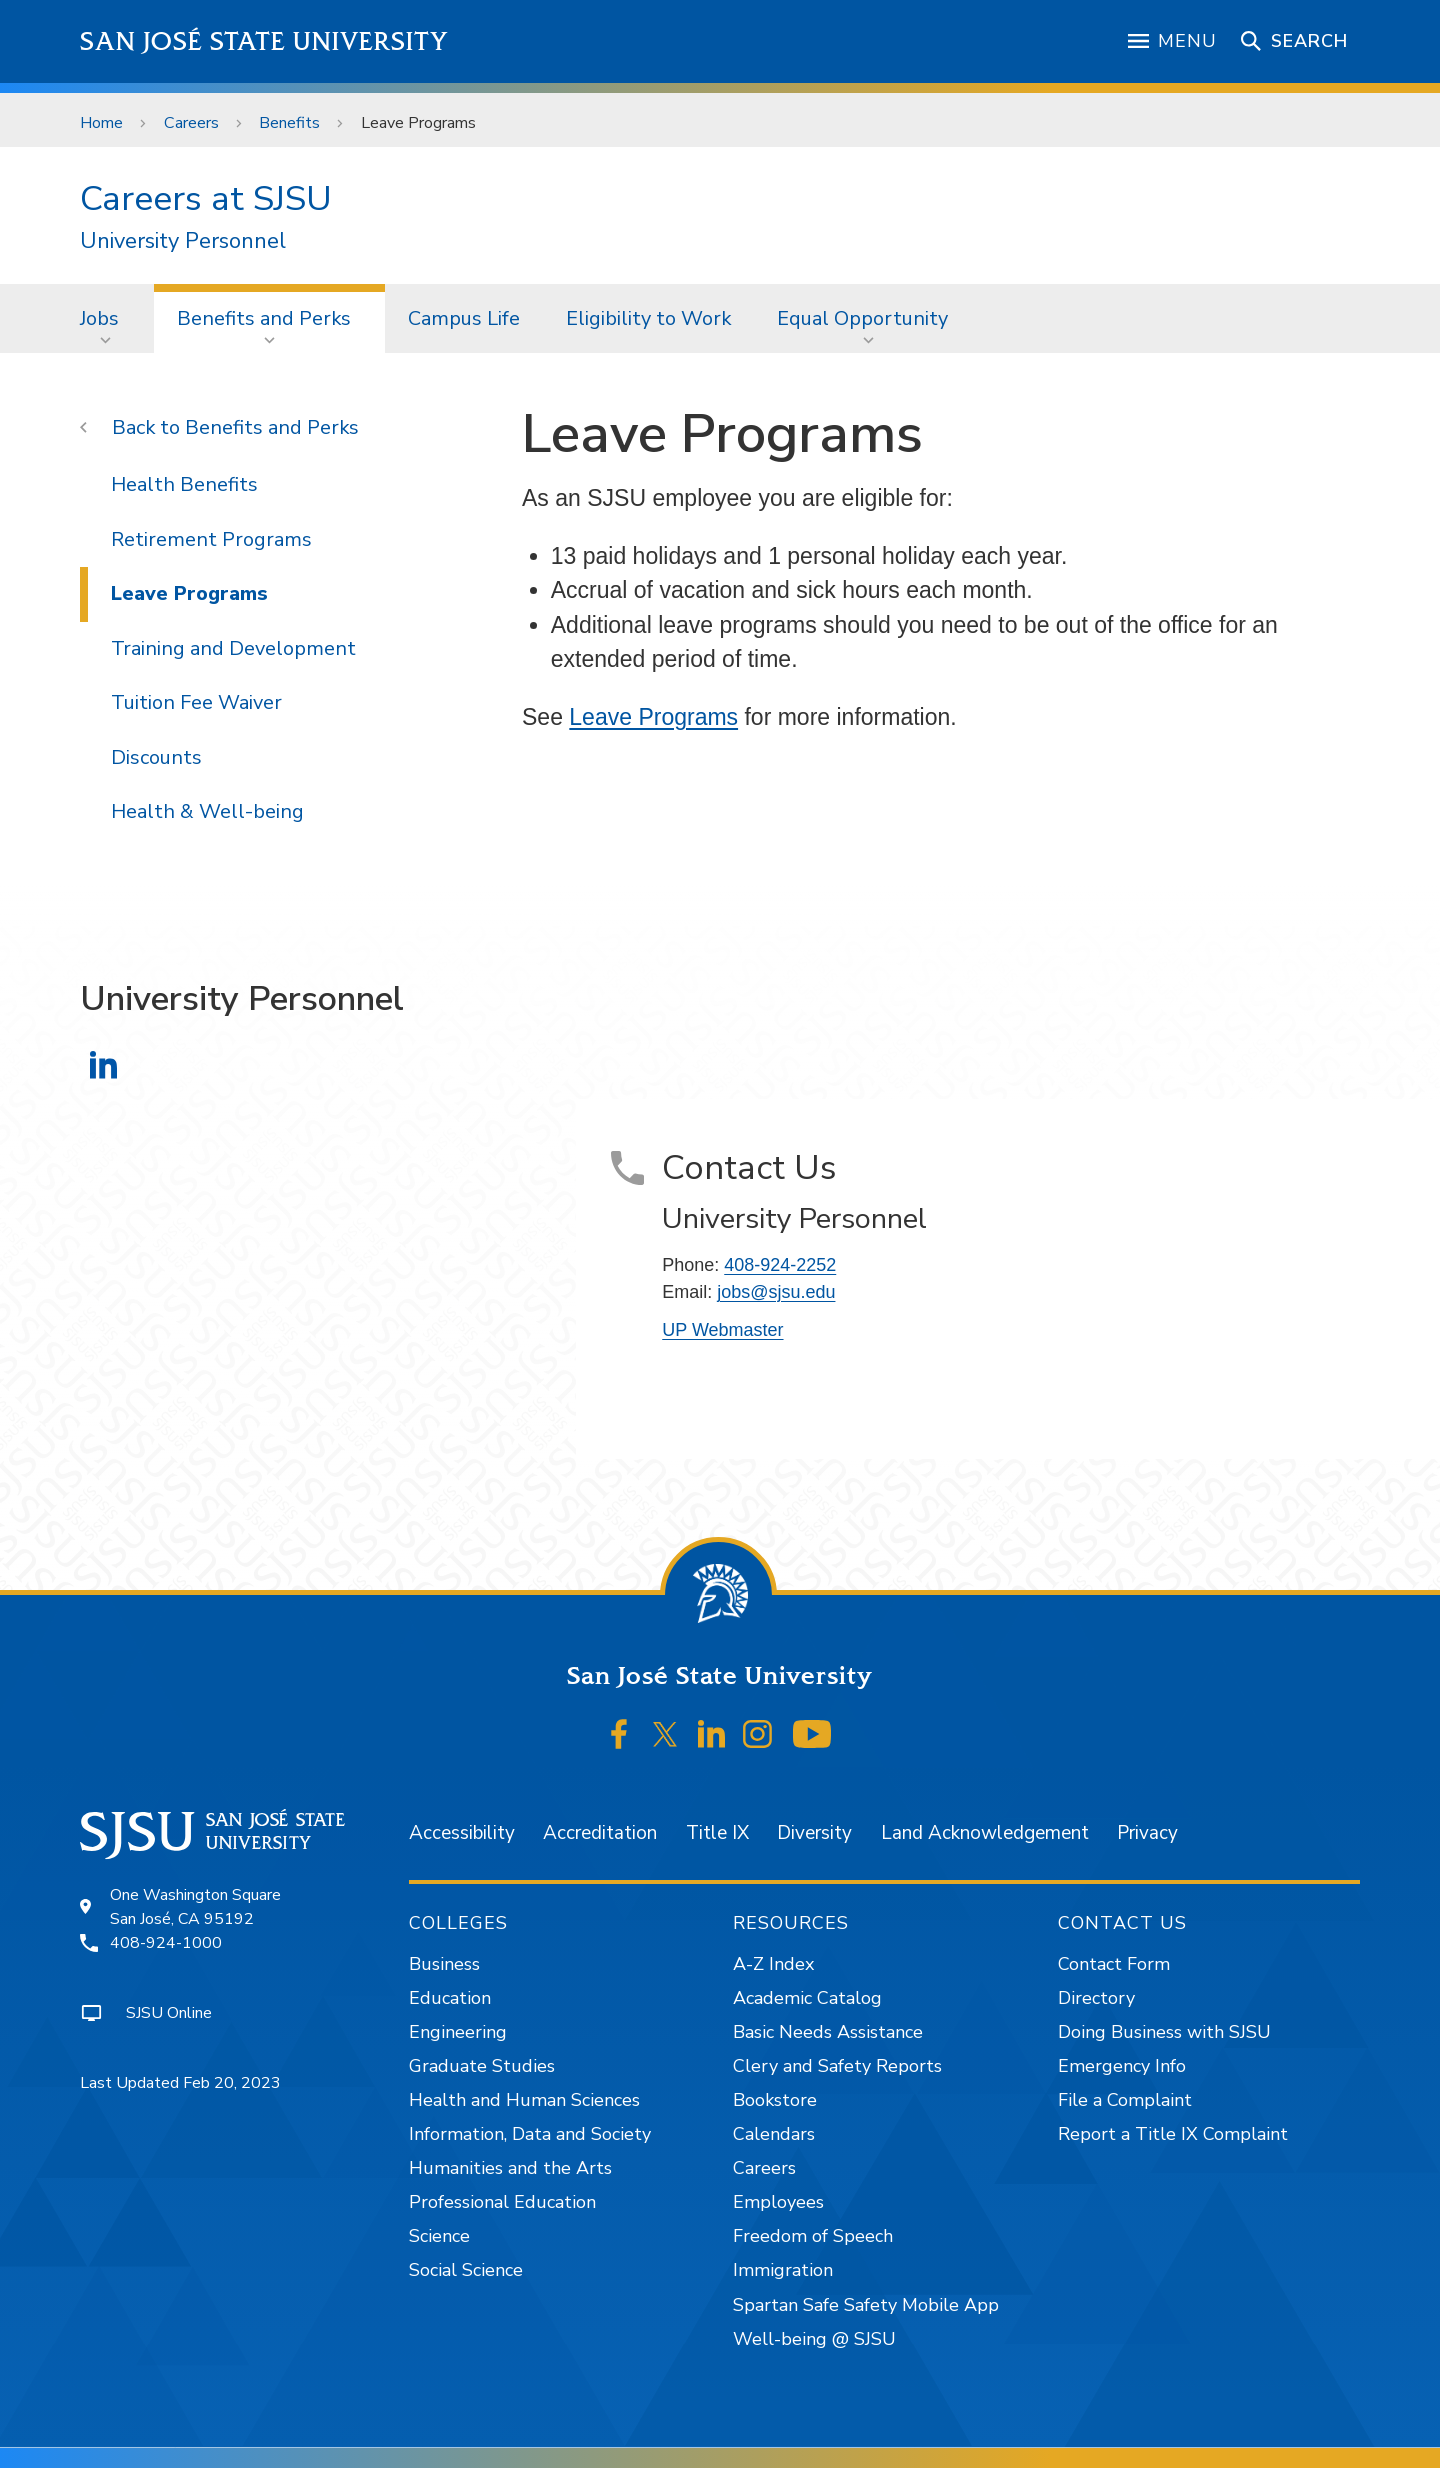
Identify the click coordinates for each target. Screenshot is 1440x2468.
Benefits (289, 123)
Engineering (458, 2032)
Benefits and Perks (264, 318)
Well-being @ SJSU (814, 2339)
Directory (1096, 1998)
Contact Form (1114, 1964)
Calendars (774, 2134)
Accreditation (600, 1833)
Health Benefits (184, 484)
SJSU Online (169, 2013)
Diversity (814, 1833)
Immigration (783, 2270)
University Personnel (183, 241)
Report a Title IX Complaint (1173, 2134)
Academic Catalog (807, 1998)
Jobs (99, 318)
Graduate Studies (482, 2066)
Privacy (1147, 1833)
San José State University (264, 41)
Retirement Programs (211, 539)
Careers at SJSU (206, 198)
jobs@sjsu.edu (776, 1292)
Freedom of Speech (813, 2236)
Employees (778, 2202)
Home (101, 123)
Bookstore (775, 2100)
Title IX (717, 1833)
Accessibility (462, 1833)
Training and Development (233, 648)
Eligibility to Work (648, 318)
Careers (191, 123)
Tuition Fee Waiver (196, 702)
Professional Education (502, 2202)
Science (439, 2236)
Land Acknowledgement (985, 1833)
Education (450, 1998)
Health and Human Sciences (524, 2100)
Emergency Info (1122, 2066)
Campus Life (464, 318)
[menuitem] (105, 318)
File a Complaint (1125, 2100)
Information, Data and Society (530, 2134)
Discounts (156, 757)
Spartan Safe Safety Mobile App (866, 2305)
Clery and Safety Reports (837, 2066)
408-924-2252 (780, 1265)
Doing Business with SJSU (1164, 2032)
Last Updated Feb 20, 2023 (180, 2083)
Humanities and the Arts (510, 2168)
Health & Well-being (207, 811)
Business (444, 1964)
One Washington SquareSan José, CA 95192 (195, 1907)
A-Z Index (773, 1964)
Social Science (466, 2270)
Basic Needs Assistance (828, 2032)
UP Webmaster (722, 1330)
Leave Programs (418, 123)
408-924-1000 (166, 1943)
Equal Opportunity (862, 318)
